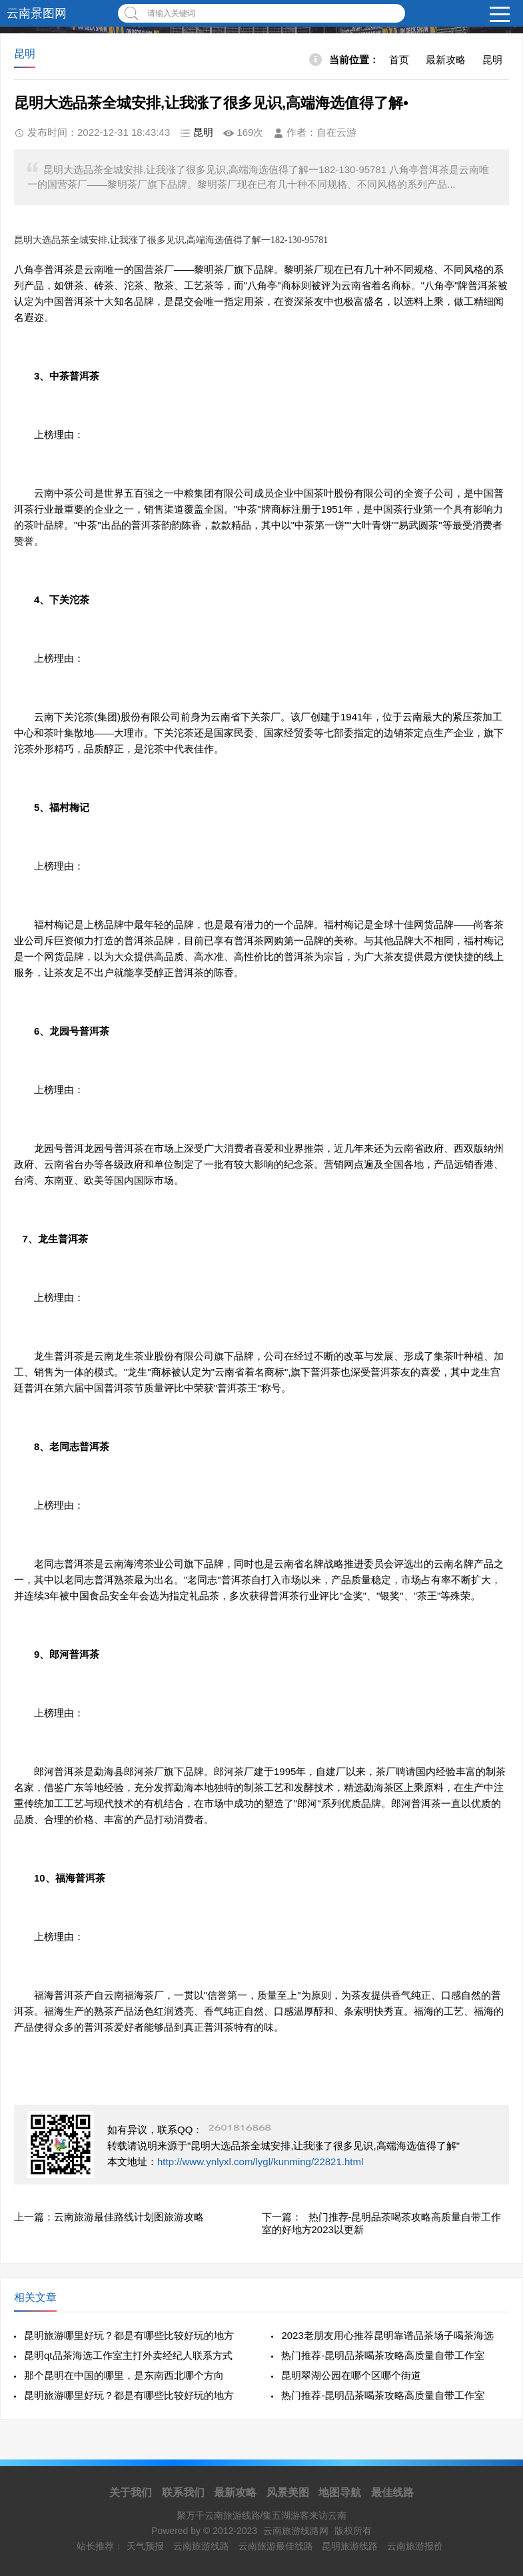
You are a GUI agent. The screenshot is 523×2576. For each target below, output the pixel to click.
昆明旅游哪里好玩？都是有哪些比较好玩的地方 (129, 2335)
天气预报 (145, 2546)
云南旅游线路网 (295, 2530)
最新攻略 (446, 59)
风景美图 (287, 2492)
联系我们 (183, 2492)
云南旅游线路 (201, 2546)
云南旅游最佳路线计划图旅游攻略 (129, 2216)
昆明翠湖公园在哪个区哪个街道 (351, 2375)
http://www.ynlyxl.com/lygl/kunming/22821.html (260, 2161)
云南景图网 (37, 13)
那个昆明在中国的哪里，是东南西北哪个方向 (124, 2375)
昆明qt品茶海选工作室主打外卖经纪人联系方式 (128, 2355)
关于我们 (130, 2492)
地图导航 (339, 2492)
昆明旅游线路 (350, 2546)
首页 (399, 59)
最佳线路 (392, 2492)
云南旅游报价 (415, 2546)
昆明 (492, 59)
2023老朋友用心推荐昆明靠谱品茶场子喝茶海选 (387, 2335)
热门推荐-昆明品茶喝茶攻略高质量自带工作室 (382, 2355)
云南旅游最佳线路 (276, 2546)
